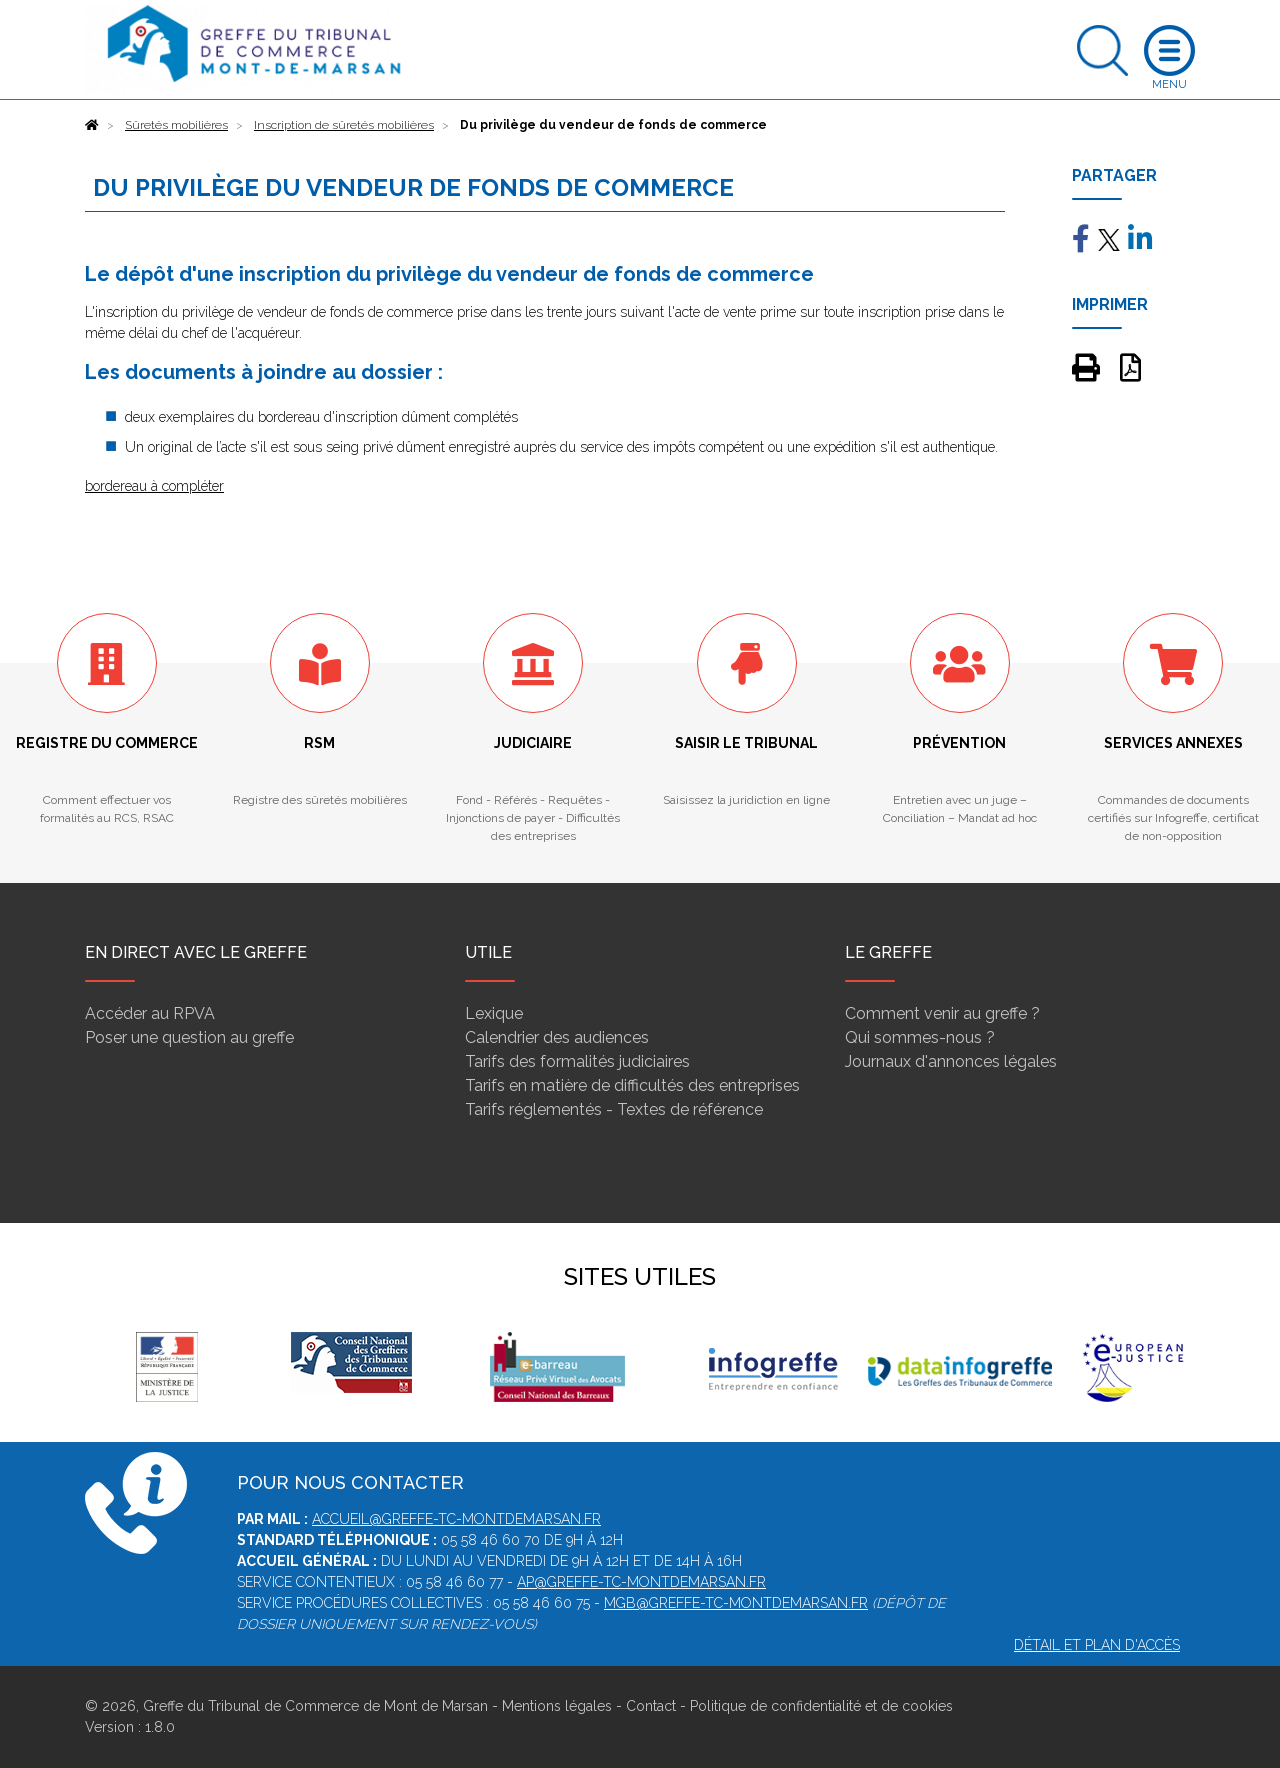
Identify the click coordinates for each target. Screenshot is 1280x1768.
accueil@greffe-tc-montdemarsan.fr (456, 1519)
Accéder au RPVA (150, 1013)
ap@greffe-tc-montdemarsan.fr (641, 1582)
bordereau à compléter (154, 486)
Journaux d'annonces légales (951, 1061)
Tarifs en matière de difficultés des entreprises (632, 1085)
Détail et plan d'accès (1097, 1645)
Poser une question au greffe (189, 1037)
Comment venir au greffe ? (942, 1013)
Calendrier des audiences (557, 1037)
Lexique (494, 1013)
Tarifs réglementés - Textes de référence (614, 1109)
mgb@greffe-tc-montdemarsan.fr (736, 1603)
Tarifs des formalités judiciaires (577, 1061)
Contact (651, 1706)
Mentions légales (557, 1706)
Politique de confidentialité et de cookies (821, 1706)
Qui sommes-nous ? (920, 1037)
